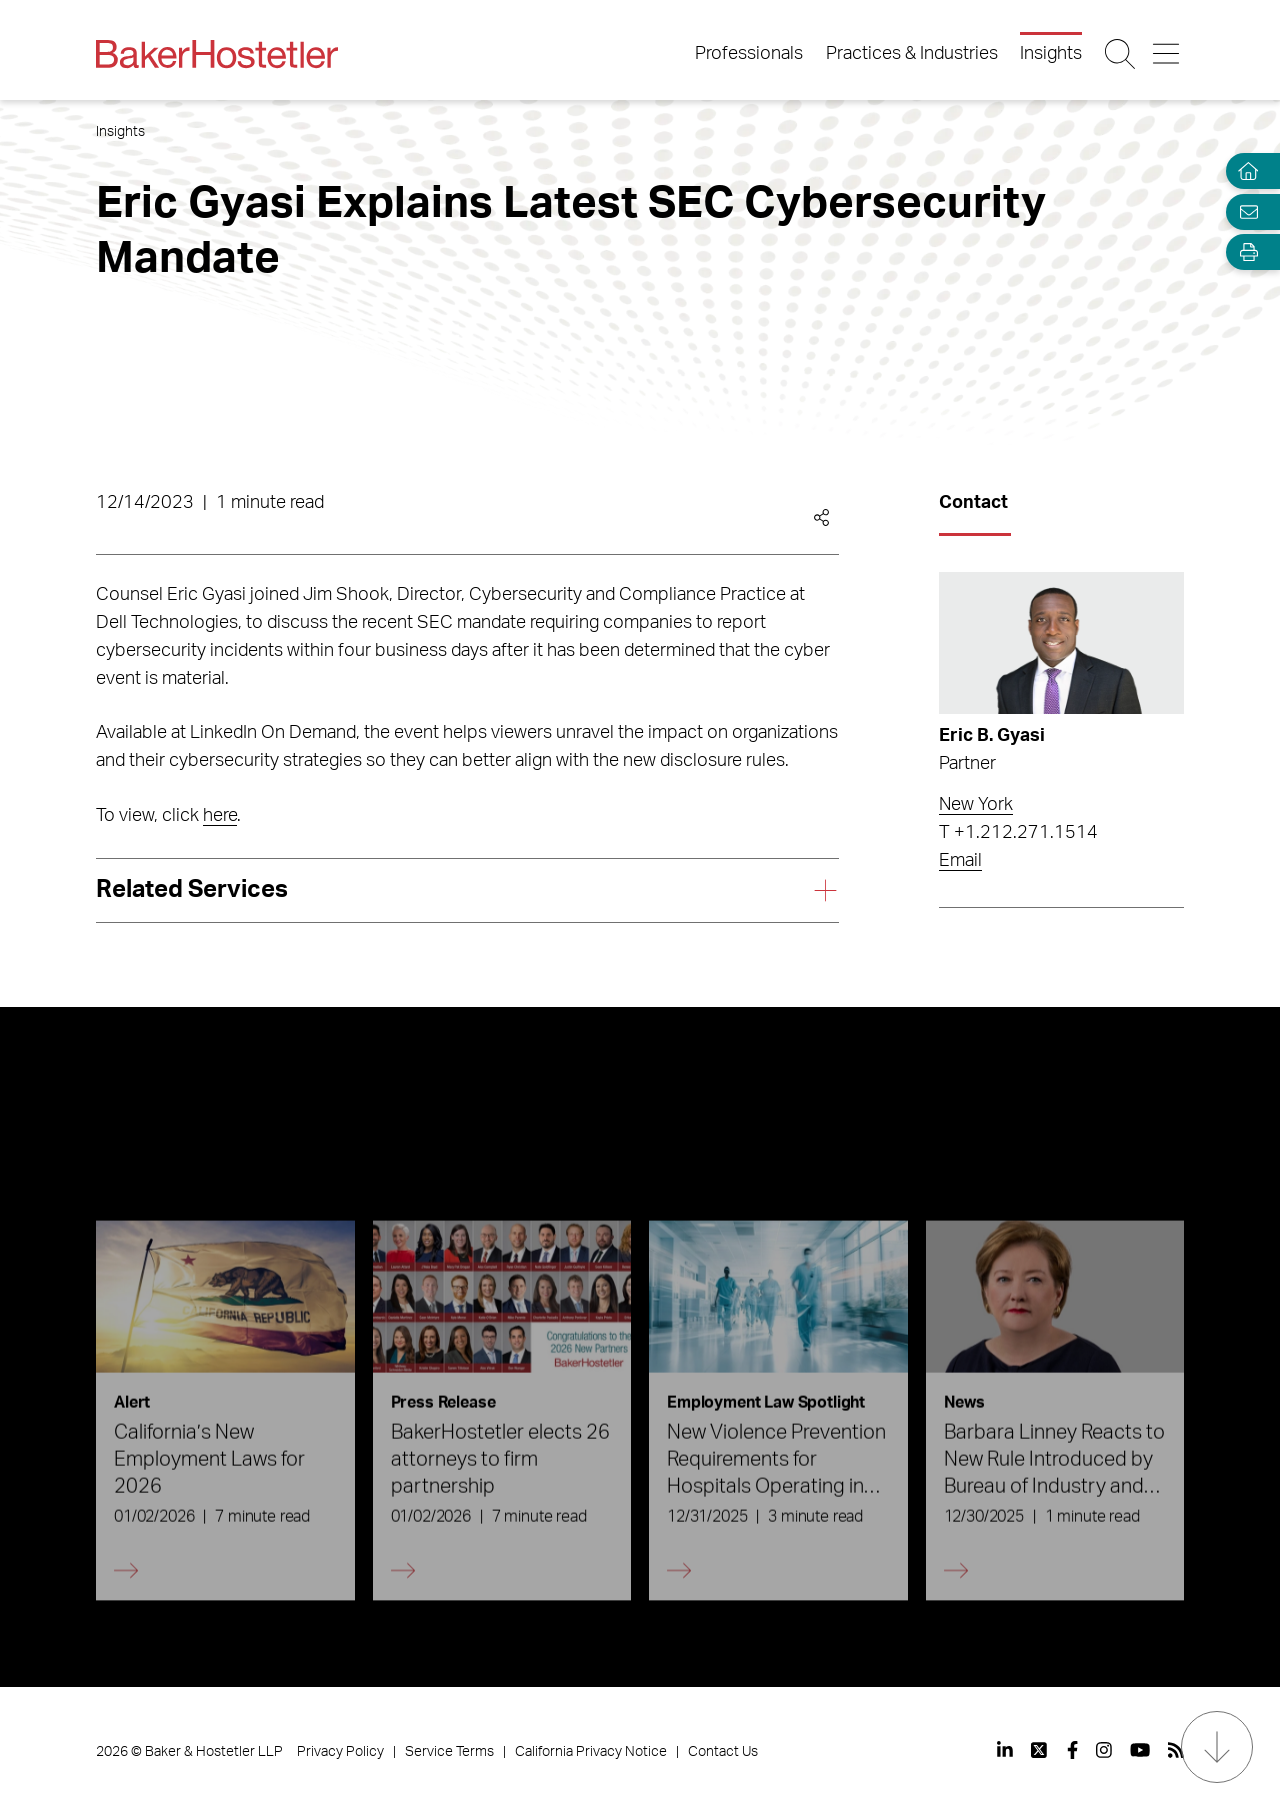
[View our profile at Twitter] (1040, 1750)
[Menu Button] (1167, 54)
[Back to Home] (217, 54)
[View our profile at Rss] (1176, 1750)
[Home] (1244, 171)
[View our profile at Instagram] (1104, 1750)
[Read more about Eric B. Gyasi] (1061, 643)
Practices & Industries (912, 54)
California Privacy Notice (591, 1752)
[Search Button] (1121, 54)
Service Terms (449, 1752)
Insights (1051, 54)
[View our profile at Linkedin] (1005, 1750)
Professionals (749, 54)
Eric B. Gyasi (992, 736)
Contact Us (723, 1752)
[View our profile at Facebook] (1072, 1750)
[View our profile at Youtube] (1140, 1750)
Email (960, 861)
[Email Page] (1244, 211)
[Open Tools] (1244, 252)
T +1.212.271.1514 (1018, 833)
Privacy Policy (340, 1752)
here (220, 816)
